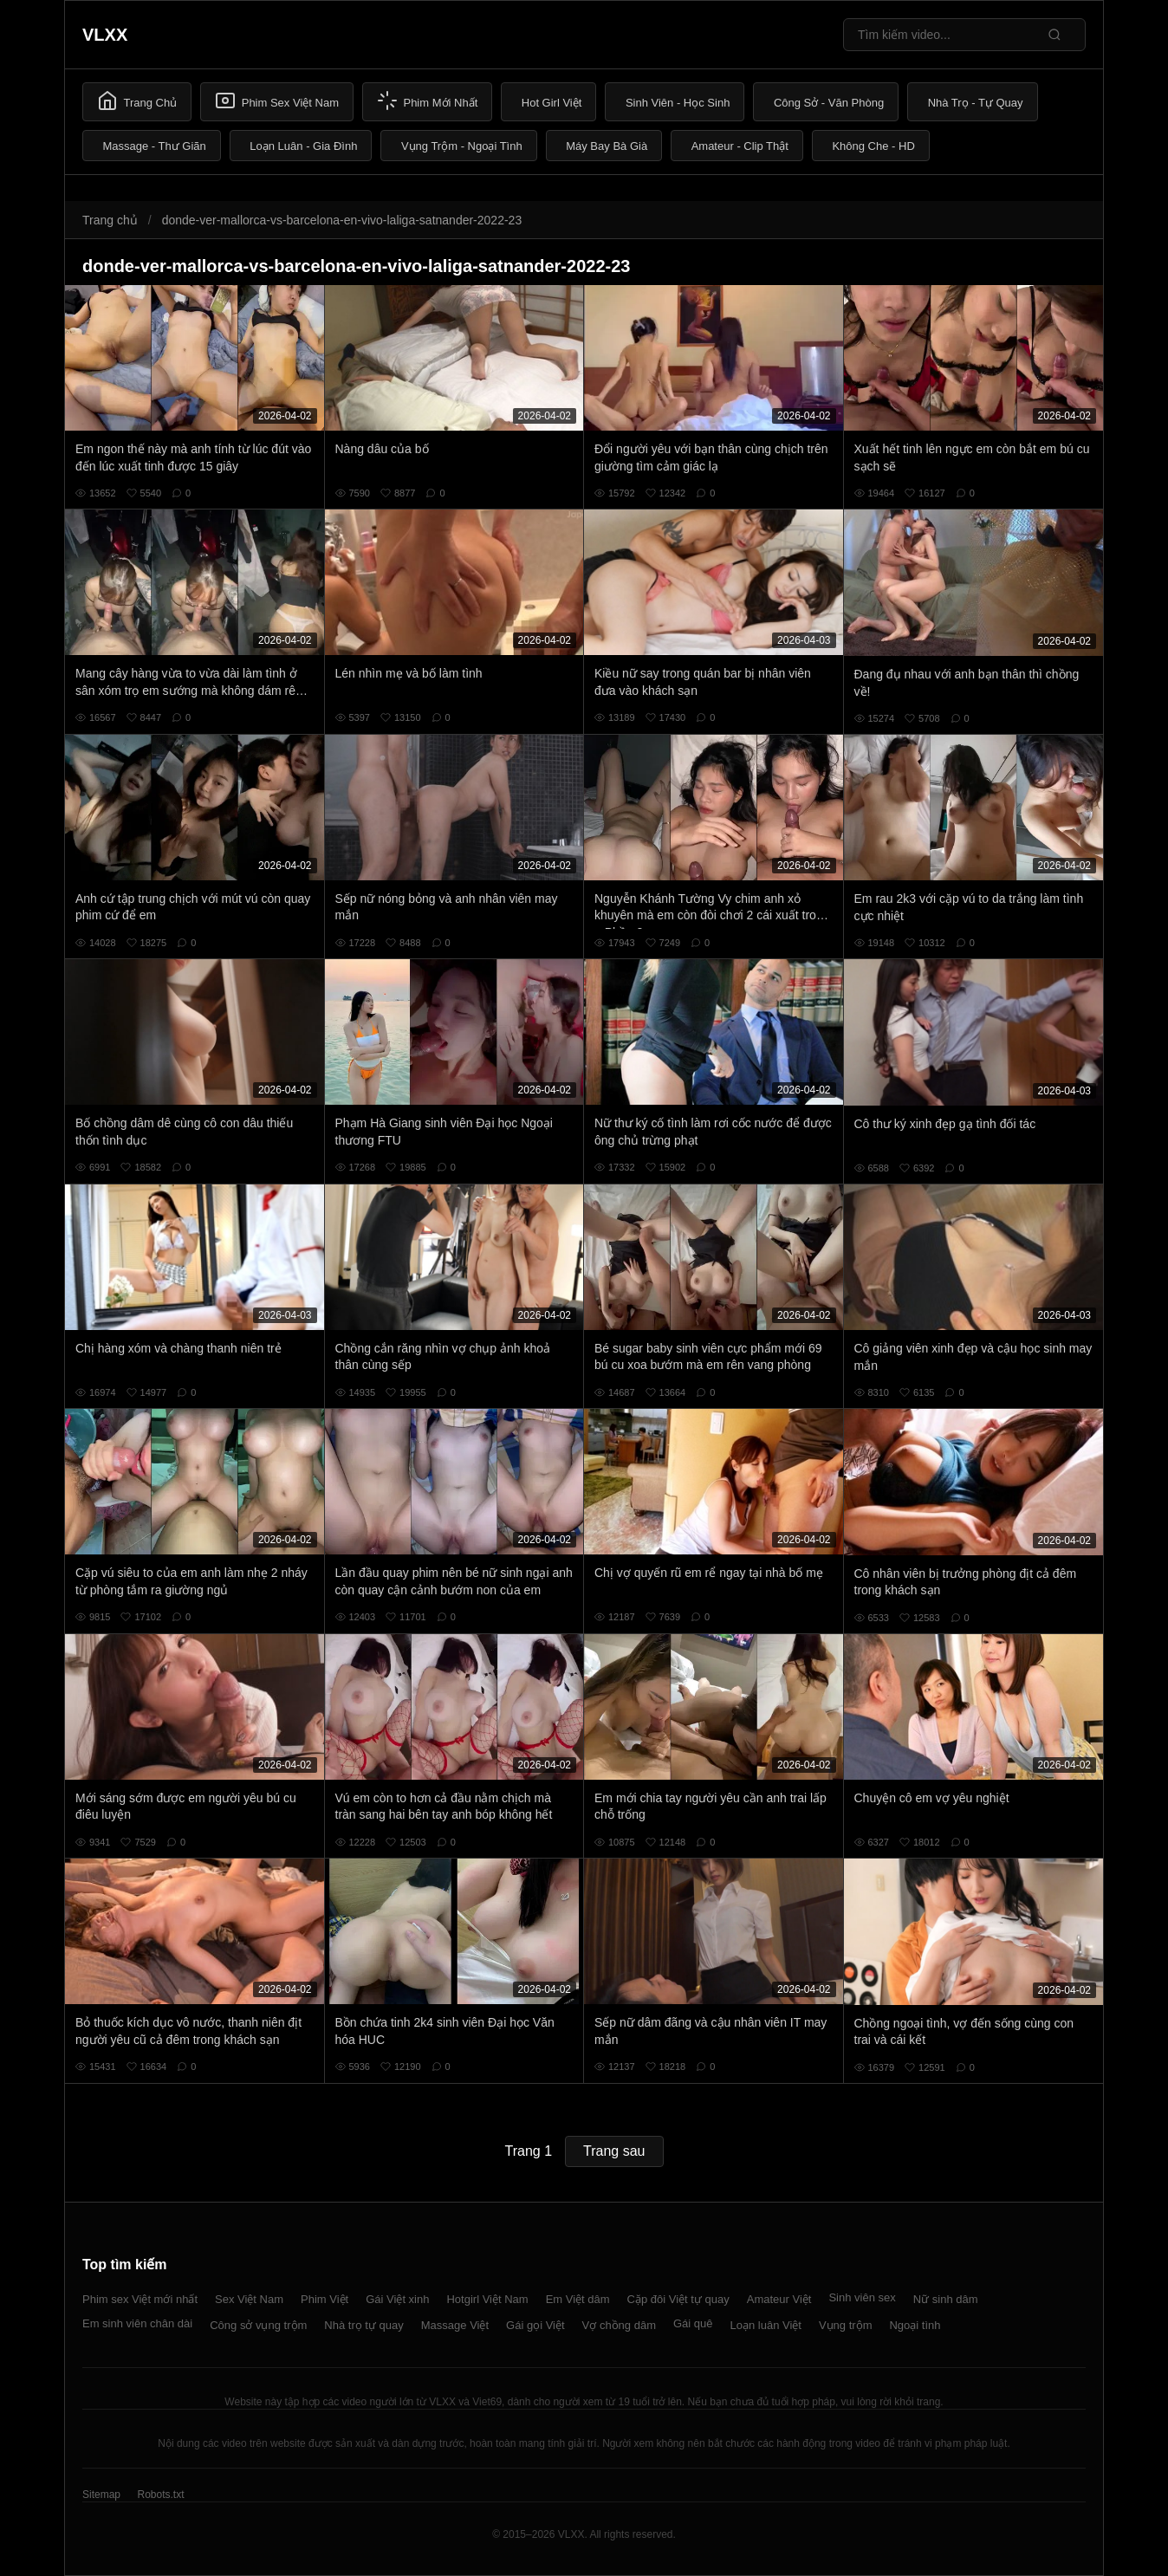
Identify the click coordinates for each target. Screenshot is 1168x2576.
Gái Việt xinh (397, 2299)
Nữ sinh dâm (945, 2299)
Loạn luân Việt (765, 2325)
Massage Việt (455, 2325)
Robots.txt (160, 2494)
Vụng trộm (846, 2325)
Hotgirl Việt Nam (487, 2299)
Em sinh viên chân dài (137, 2323)
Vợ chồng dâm (619, 2325)
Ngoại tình (914, 2325)
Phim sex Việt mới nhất (140, 2299)
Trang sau (614, 2151)
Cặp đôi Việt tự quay (678, 2299)
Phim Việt (324, 2299)
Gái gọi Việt (535, 2325)
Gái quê (693, 2323)
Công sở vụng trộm (258, 2325)
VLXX (104, 34)
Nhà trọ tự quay (363, 2325)
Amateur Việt (779, 2299)
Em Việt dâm (578, 2299)
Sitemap (101, 2494)
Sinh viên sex (861, 2297)
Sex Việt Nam (249, 2299)
